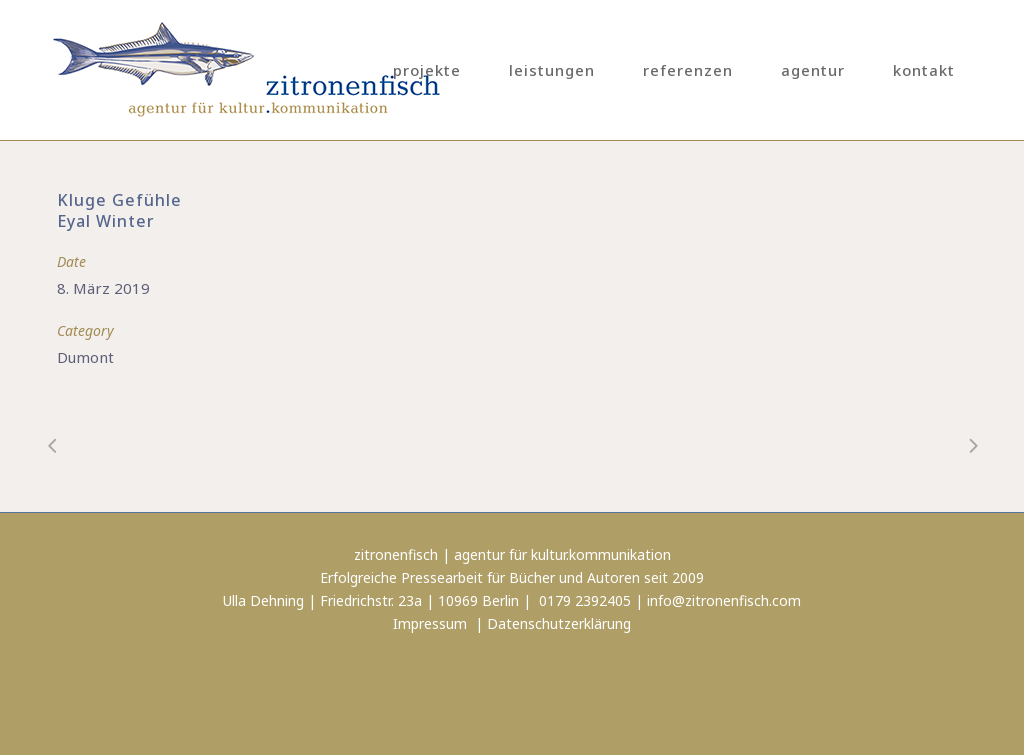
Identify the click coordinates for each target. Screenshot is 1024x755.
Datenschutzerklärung (559, 623)
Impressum (430, 623)
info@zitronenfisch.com (724, 600)
